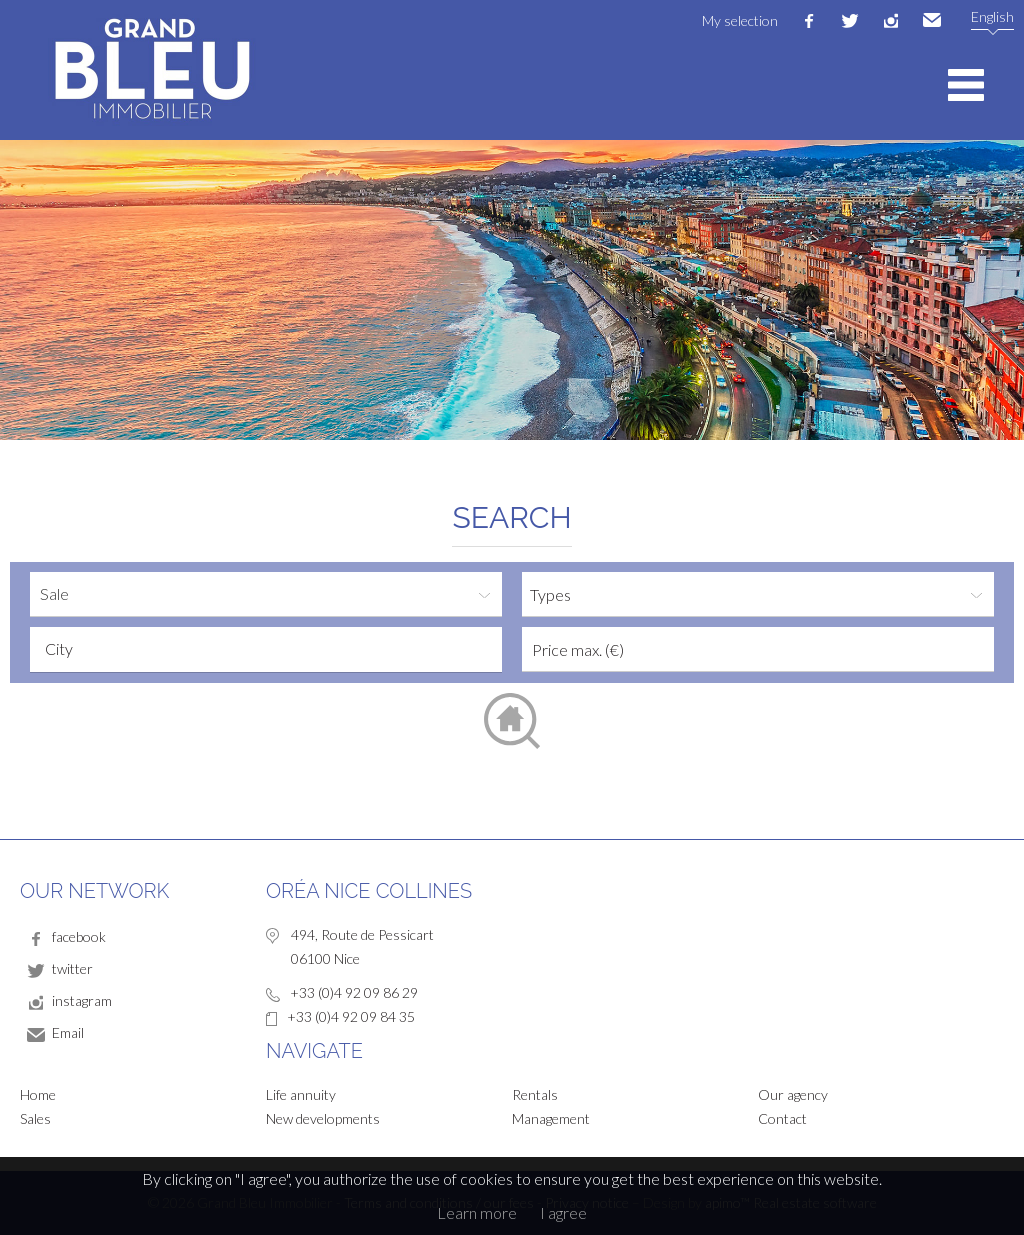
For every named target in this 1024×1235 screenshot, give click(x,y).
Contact (782, 1118)
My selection (740, 20)
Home (38, 1094)
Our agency (793, 1094)
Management (551, 1118)
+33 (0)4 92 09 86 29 (354, 992)
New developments (323, 1118)
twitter (850, 21)
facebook (809, 21)
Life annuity (301, 1094)
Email (932, 21)
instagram (891, 21)
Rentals (535, 1094)
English (992, 16)
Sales (35, 1118)
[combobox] (266, 649)
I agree (563, 1212)
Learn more (477, 1212)
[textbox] (271, 649)
